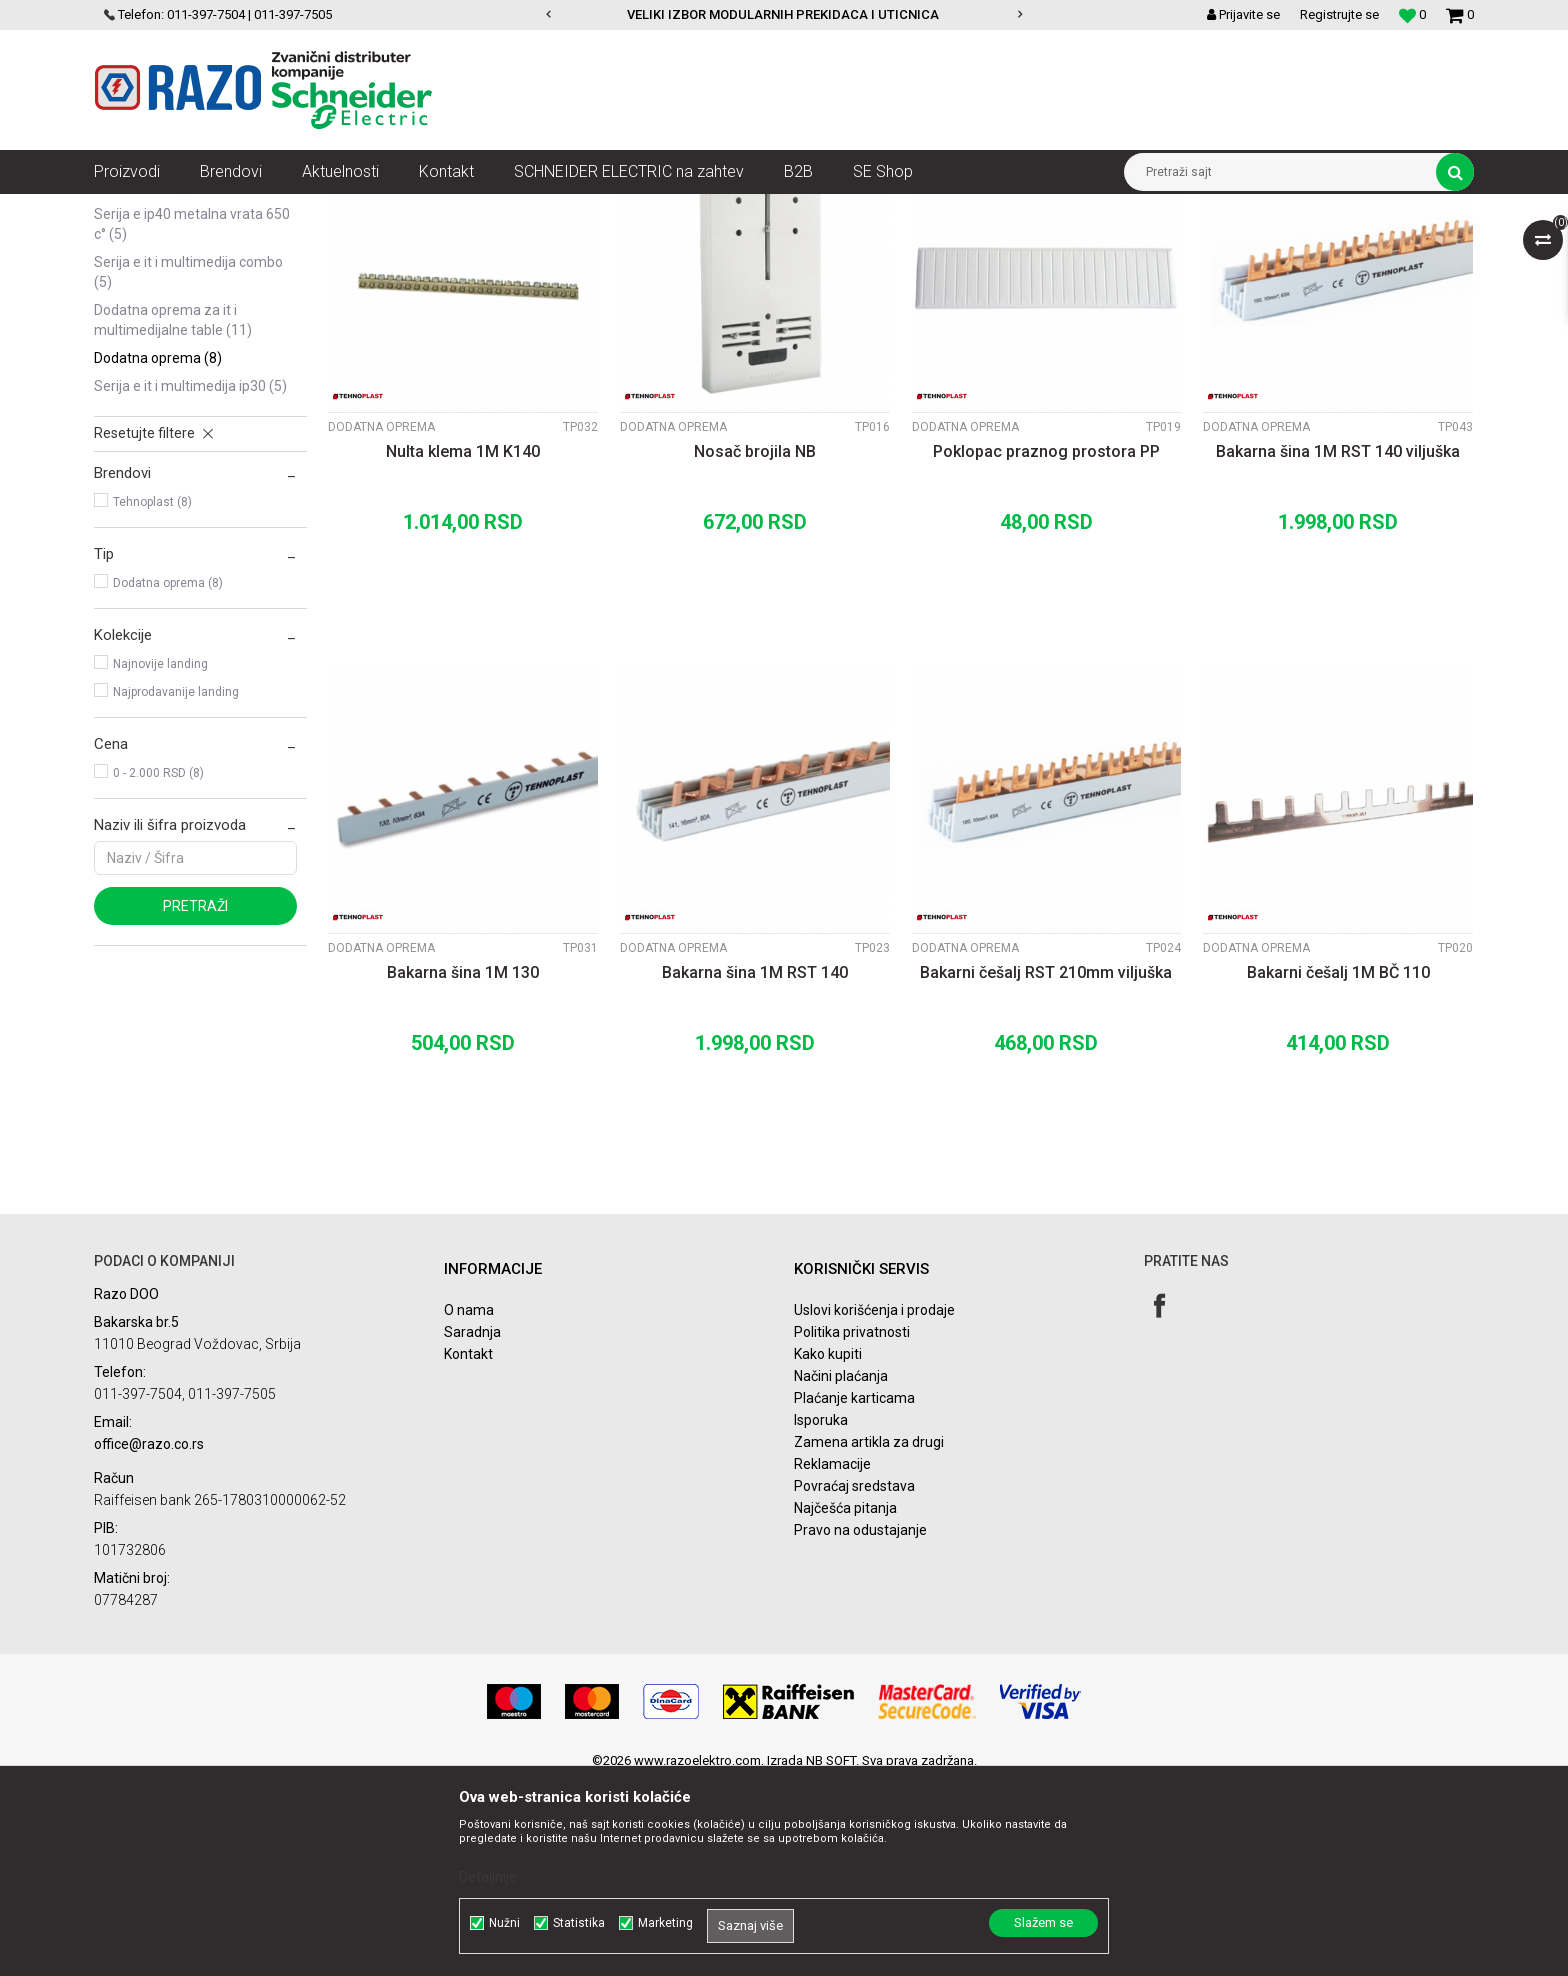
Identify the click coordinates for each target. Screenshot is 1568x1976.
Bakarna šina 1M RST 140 (755, 1166)
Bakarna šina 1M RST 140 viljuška (1338, 645)
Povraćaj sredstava (854, 1680)
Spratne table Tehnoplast (621, 209)
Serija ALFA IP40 (151, 324)
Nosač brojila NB (755, 645)
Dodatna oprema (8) (168, 777)
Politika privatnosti (852, 1526)
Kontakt (468, 1548)
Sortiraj (947, 246)
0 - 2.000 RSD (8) (158, 967)
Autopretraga (862, 246)
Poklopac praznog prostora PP (1046, 645)
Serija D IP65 (143, 380)
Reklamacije (832, 1658)
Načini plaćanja (841, 1570)
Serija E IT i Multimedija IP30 (190, 580)
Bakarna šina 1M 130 (463, 1166)
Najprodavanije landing (176, 886)
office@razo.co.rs (149, 1638)
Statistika (579, 1923)
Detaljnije (488, 1877)
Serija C (131, 352)
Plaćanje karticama (854, 1592)
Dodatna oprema (158, 552)
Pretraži (195, 1100)
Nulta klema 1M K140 (463, 645)
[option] (784, 15)
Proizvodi (206, 209)
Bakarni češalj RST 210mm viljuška (1046, 1166)
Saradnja (472, 1526)
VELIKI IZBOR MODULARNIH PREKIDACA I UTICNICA (783, 14)
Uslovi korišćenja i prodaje (874, 1504)
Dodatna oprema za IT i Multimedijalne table (173, 514)
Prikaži (1265, 246)
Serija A (128, 296)
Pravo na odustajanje (860, 1724)
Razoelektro (127, 209)
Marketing (665, 1923)
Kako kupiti (828, 1548)
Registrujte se (1339, 14)
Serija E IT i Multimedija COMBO (188, 466)
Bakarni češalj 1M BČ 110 (1338, 1166)
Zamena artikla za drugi (869, 1636)
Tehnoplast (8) (152, 696)
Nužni (504, 1923)
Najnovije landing (160, 858)
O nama (469, 1504)
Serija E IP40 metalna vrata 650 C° (192, 418)
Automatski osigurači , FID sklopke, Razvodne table (392, 209)
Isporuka (821, 1614)
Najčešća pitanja (845, 1702)
